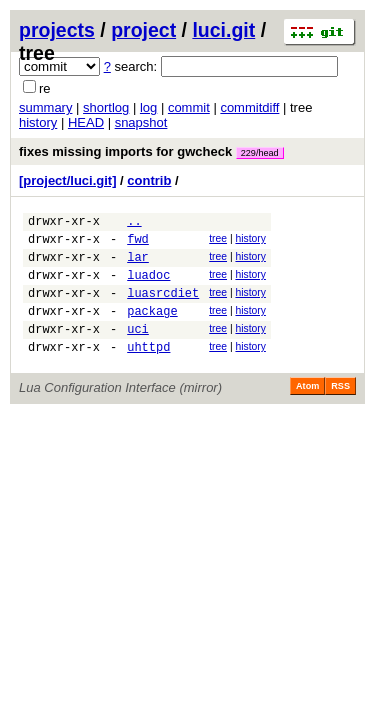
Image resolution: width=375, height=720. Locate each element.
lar (138, 265)
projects (57, 30)
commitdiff (249, 107)
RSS (340, 410)
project (143, 30)
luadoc (148, 286)
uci (138, 349)
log (148, 107)
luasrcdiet (163, 307)
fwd (138, 244)
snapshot (141, 122)
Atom (307, 410)
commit (189, 107)
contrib (149, 180)
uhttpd (148, 370)
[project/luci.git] (68, 180)
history (38, 122)
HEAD (86, 122)
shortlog (106, 107)
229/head (260, 153)
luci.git (223, 30)
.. (134, 223)
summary (45, 107)
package (152, 328)
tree (218, 241)
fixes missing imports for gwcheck (151, 151)
